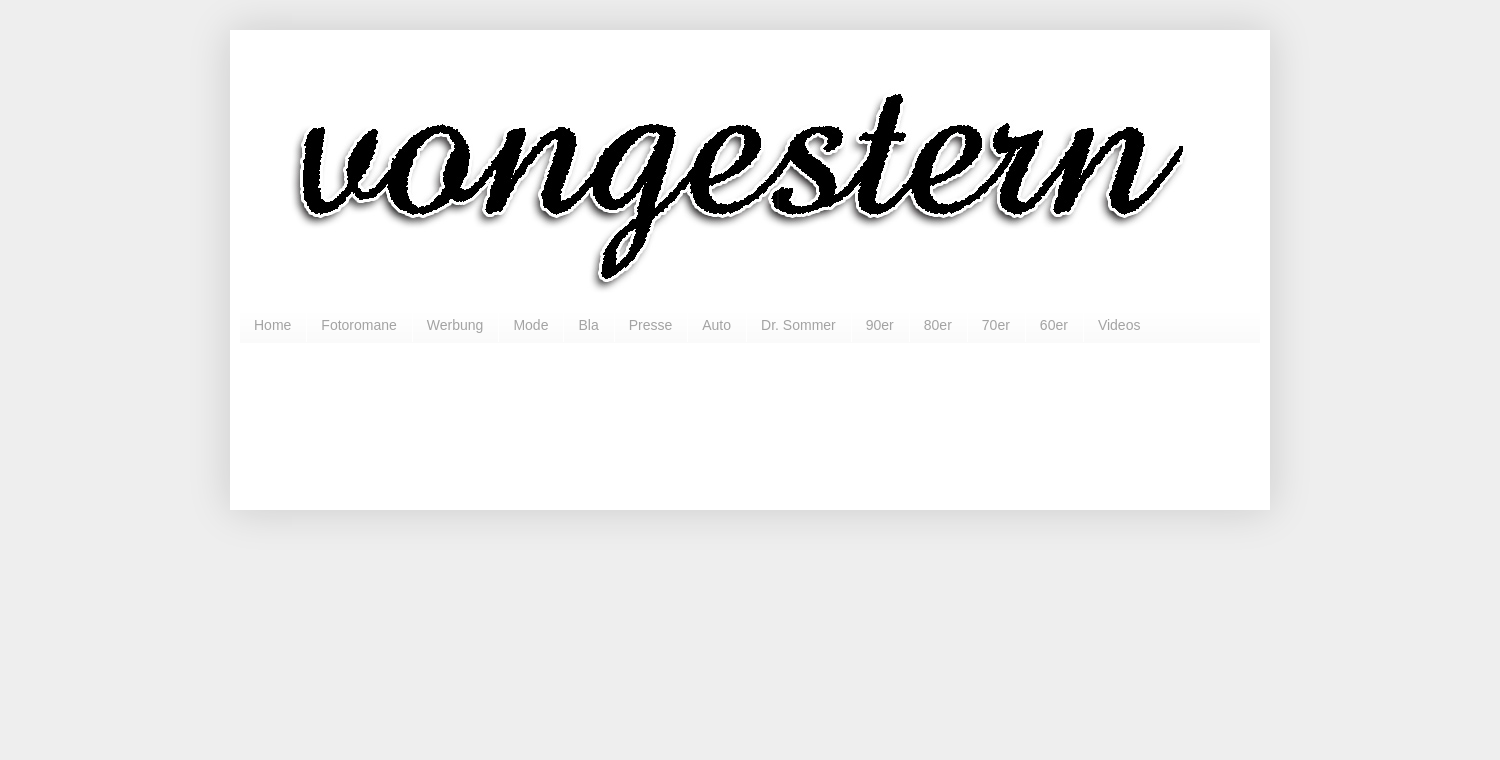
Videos (1119, 325)
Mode (530, 325)
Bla (588, 325)
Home (272, 325)
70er (996, 325)
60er (1054, 325)
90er (880, 325)
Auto (716, 325)
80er (938, 325)
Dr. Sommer (798, 325)
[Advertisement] (750, 418)
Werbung (455, 325)
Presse (651, 325)
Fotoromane (358, 325)
